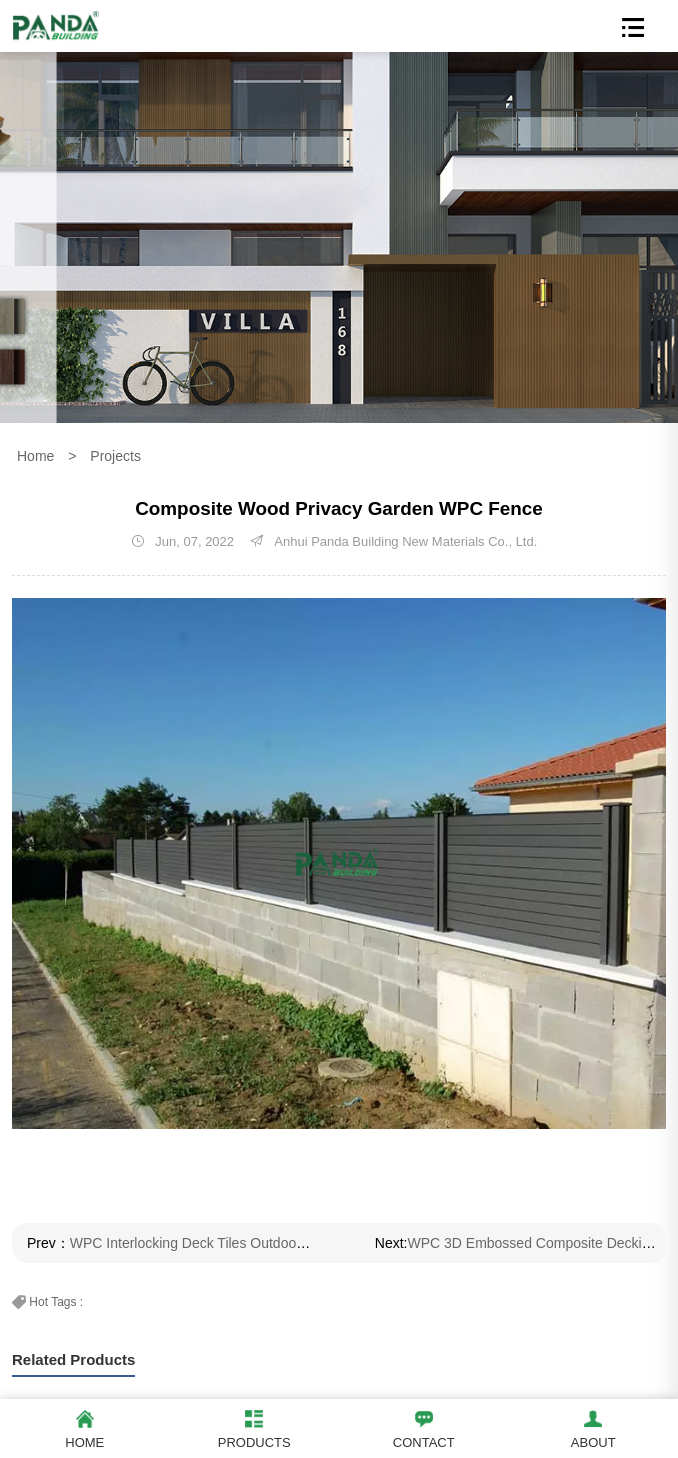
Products (254, 1427)
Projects (115, 456)
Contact (424, 1427)
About (593, 1427)
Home (35, 456)
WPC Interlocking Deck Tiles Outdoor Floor (203, 1243)
